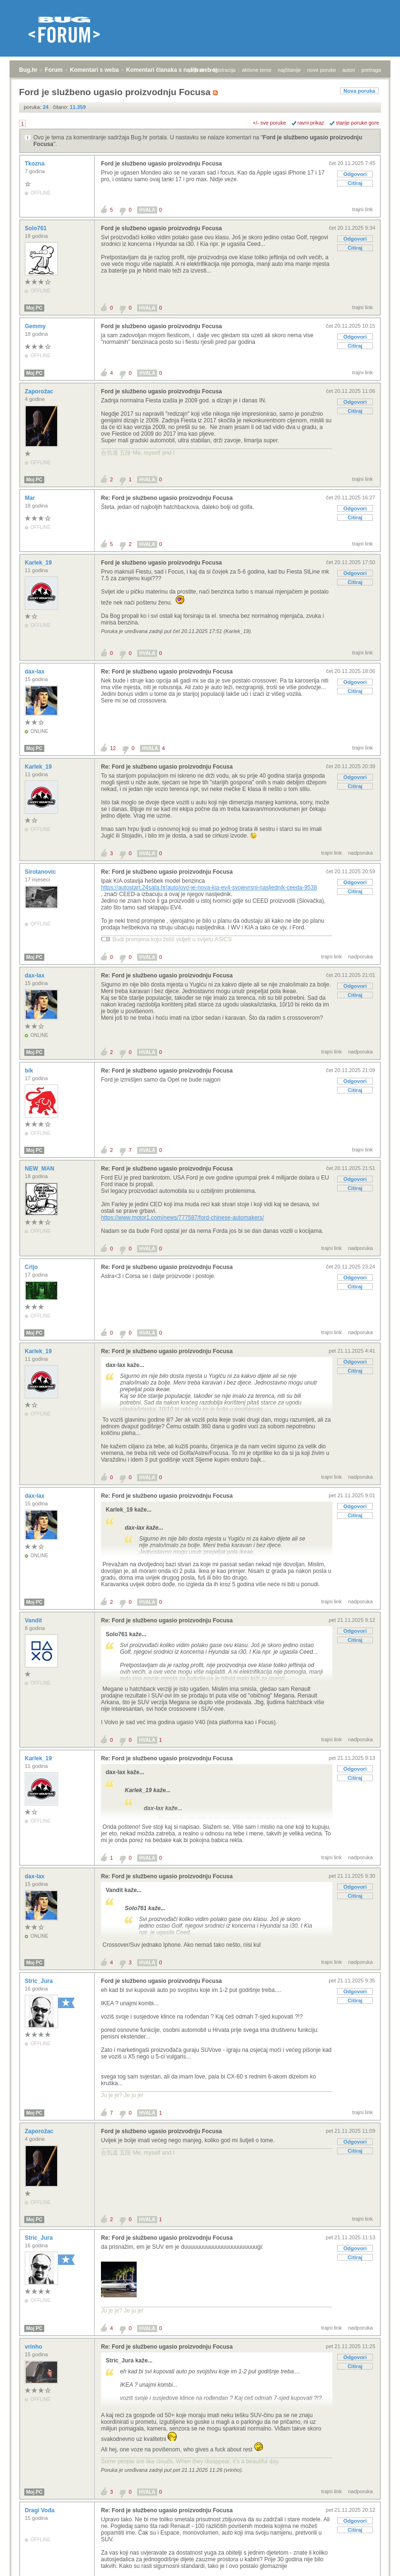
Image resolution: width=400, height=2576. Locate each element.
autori (349, 70)
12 (113, 748)
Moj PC (34, 308)
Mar (31, 498)
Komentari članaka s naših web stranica (180, 70)
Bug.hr (28, 70)
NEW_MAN (40, 1168)
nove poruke (321, 70)
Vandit (34, 1620)
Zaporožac (40, 391)
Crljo (32, 1267)
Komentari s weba (94, 70)
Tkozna (35, 163)
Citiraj (355, 183)
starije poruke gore (357, 123)
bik (30, 1070)
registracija (223, 70)
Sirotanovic (41, 871)
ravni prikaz (311, 123)
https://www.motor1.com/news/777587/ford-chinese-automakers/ (182, 1217)
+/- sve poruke (269, 123)
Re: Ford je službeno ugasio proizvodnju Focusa (167, 498)
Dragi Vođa (40, 2510)
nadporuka (360, 853)
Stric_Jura (39, 1981)
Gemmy (36, 326)
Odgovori (355, 174)
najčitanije (289, 70)
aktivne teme (256, 70)
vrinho (34, 2346)
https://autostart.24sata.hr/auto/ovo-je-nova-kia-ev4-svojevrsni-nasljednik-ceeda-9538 (209, 887)
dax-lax (35, 671)
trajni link (362, 209)
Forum (53, 70)
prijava (196, 70)
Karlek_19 (39, 562)
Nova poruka (359, 91)
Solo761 (36, 228)
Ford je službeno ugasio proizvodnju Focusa (161, 163)
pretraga (371, 70)
